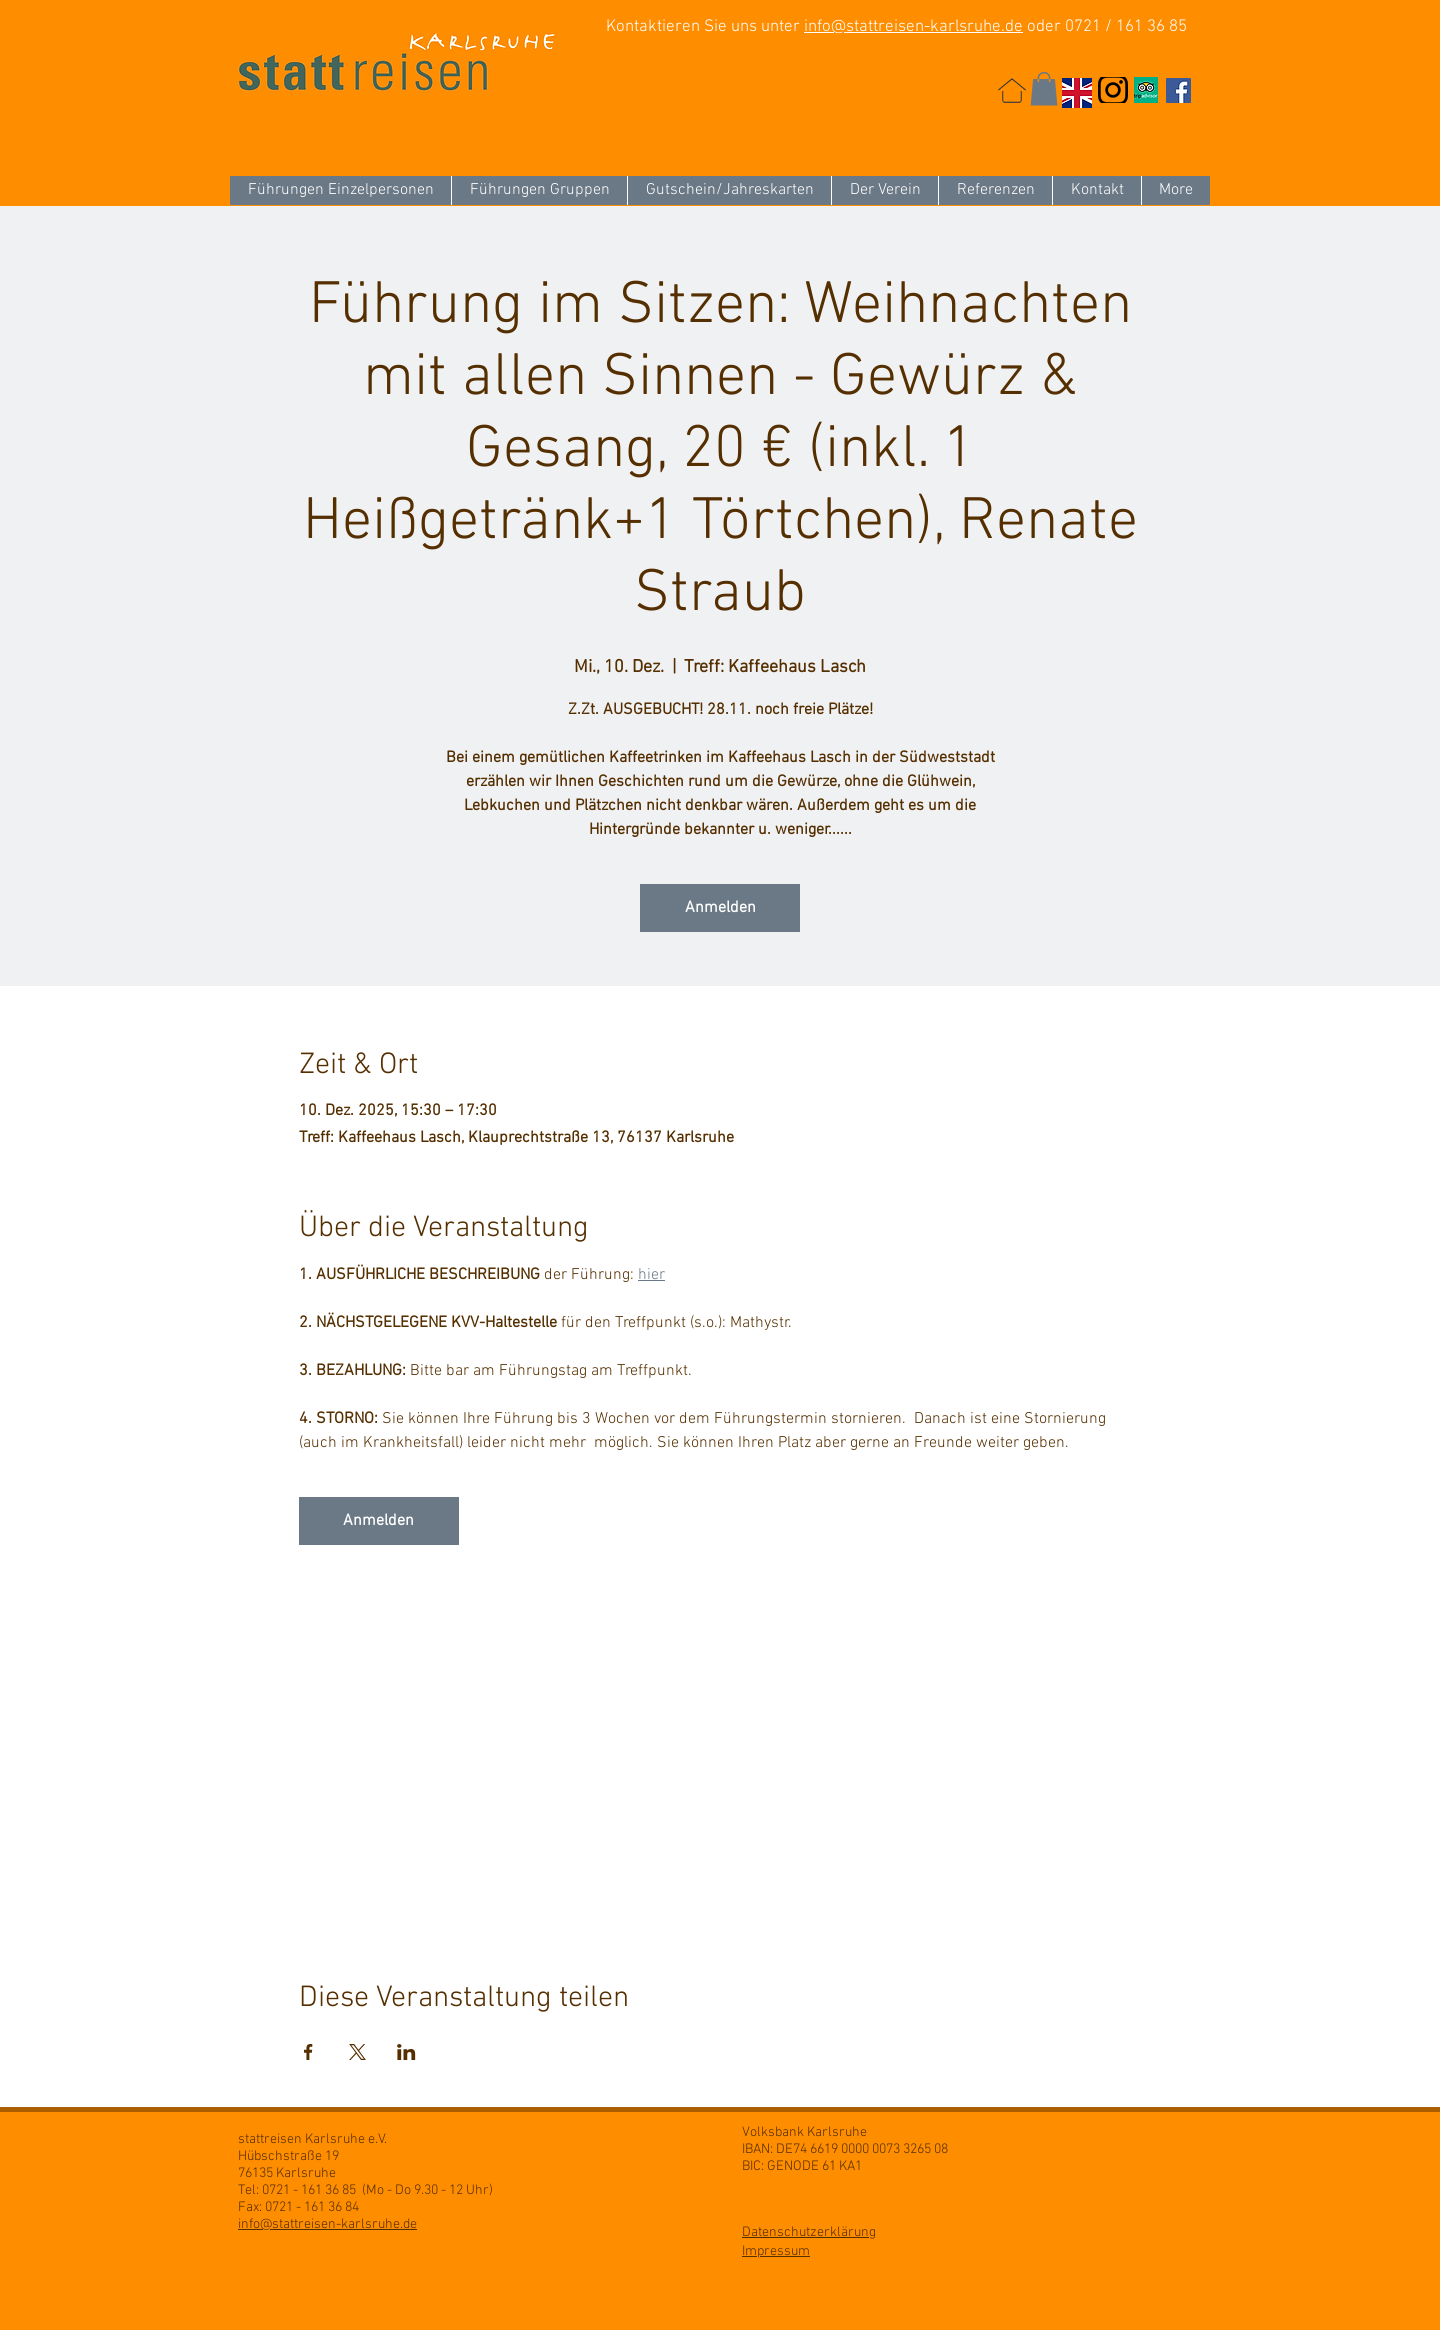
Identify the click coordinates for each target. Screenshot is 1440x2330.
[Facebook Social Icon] (1178, 90)
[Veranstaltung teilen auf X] (357, 2052)
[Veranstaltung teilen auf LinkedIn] (406, 2052)
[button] (1044, 88)
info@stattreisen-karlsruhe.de (913, 27)
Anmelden (720, 908)
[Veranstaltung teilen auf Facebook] (308, 2052)
